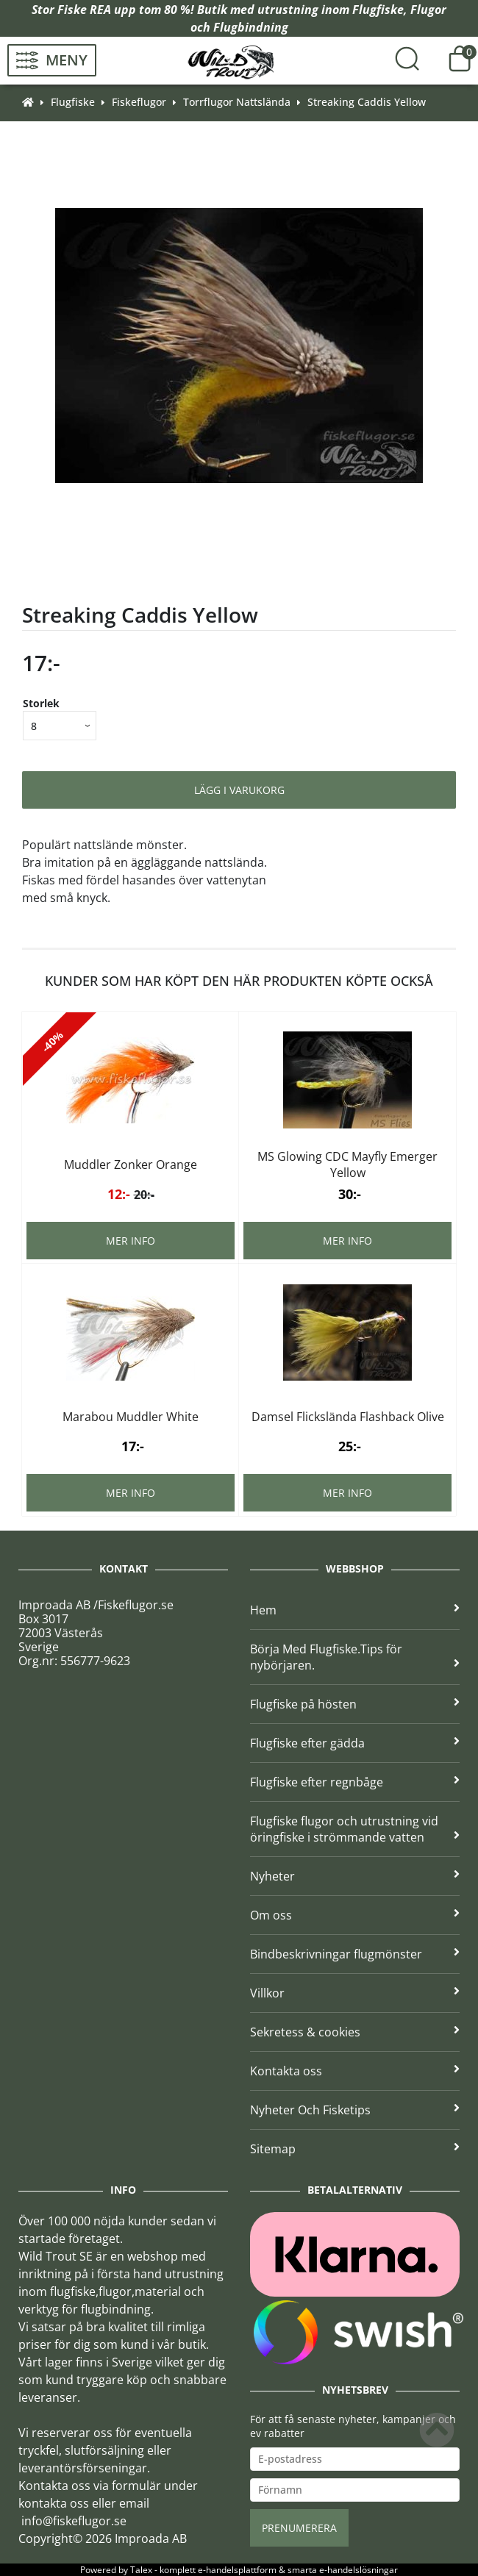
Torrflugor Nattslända (236, 102)
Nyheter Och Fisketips (355, 2110)
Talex (141, 2570)
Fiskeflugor (139, 102)
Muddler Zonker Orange (130, 1164)
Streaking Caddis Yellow (366, 102)
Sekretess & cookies (355, 2032)
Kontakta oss (355, 2071)
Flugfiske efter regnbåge (355, 1782)
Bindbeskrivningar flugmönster (355, 1954)
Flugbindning (250, 27)
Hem (355, 1610)
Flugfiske (378, 9)
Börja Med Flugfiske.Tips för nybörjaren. (355, 1657)
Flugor (428, 9)
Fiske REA (84, 9)
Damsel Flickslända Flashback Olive (348, 1417)
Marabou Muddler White (131, 1417)
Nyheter (355, 1876)
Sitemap (355, 2149)
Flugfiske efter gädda (355, 1743)
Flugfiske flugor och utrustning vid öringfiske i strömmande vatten (355, 1829)
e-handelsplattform (237, 2570)
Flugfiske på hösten (355, 1704)
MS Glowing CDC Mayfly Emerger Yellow (347, 1164)
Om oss (355, 1915)
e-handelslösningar (358, 2570)
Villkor (355, 1993)
